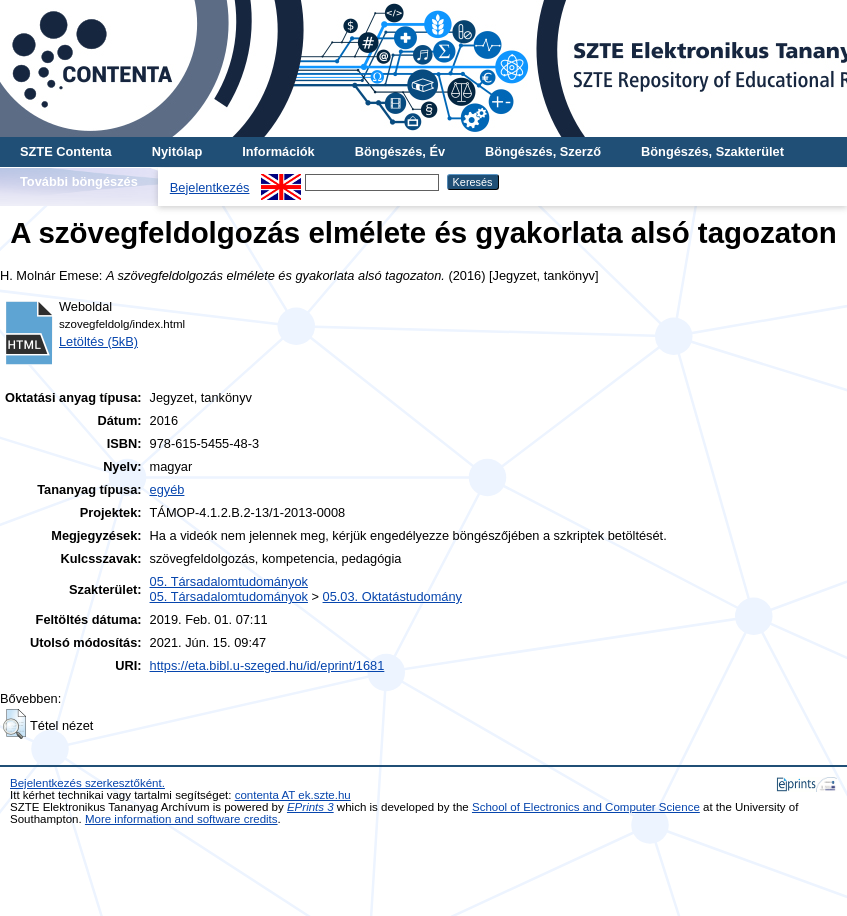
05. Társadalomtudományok (229, 581)
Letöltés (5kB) (98, 341)
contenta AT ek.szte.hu (293, 795)
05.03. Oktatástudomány (392, 596)
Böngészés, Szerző (543, 151)
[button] (14, 724)
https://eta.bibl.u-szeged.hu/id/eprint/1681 (267, 665)
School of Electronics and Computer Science (586, 807)
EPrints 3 (310, 807)
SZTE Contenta (66, 151)
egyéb (167, 489)
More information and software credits (181, 819)
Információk (278, 151)
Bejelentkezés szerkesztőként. (87, 783)
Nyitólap (177, 151)
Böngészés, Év (400, 151)
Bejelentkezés (210, 187)
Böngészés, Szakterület (712, 151)
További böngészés (79, 181)
